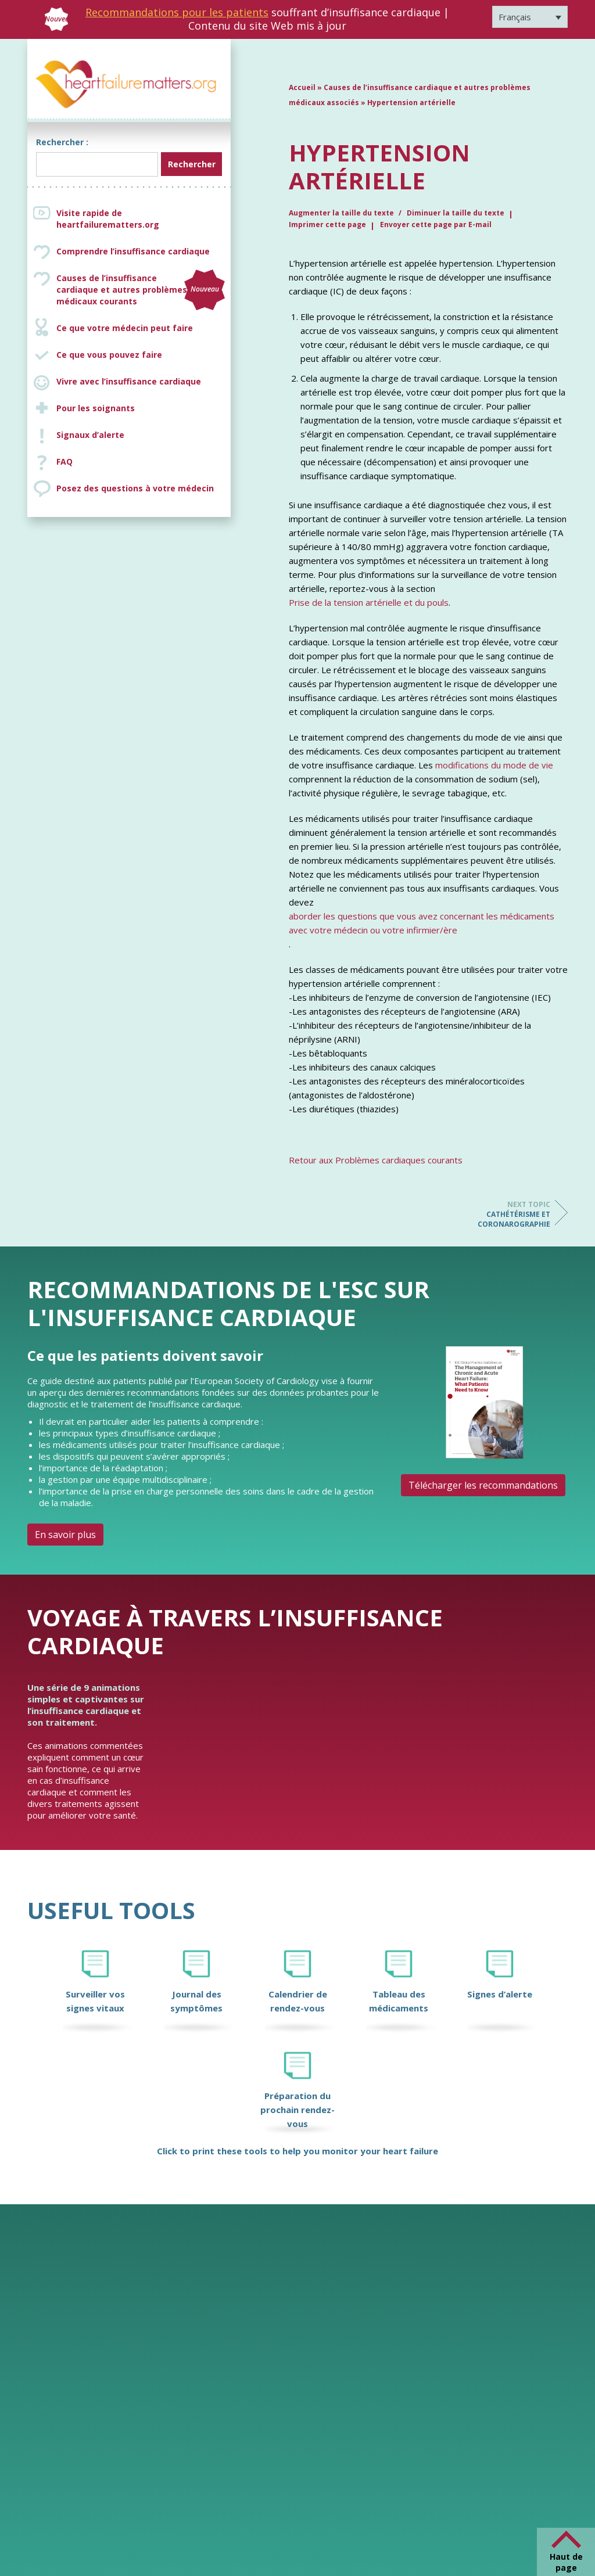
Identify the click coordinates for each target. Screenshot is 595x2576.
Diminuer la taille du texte (455, 213)
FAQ (64, 461)
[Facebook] (507, 2535)
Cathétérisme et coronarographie (503, 1214)
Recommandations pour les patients (176, 12)
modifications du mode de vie (494, 765)
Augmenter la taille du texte (342, 213)
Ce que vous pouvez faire (109, 354)
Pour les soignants (95, 408)
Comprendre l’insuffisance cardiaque (133, 251)
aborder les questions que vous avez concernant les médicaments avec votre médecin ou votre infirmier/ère (421, 923)
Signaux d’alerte (90, 434)
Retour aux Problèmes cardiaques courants (376, 1160)
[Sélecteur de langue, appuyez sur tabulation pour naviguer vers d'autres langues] (530, 17)
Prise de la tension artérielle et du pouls (369, 602)
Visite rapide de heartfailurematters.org (107, 218)
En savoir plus (65, 1534)
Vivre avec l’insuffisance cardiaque (128, 381)
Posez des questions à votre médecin (135, 488)
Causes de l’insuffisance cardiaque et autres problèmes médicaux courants (140, 290)
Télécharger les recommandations (483, 1485)
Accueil (302, 87)
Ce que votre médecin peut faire (124, 327)
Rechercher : (62, 142)
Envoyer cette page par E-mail (436, 224)
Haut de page (566, 2562)
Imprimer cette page (327, 224)
